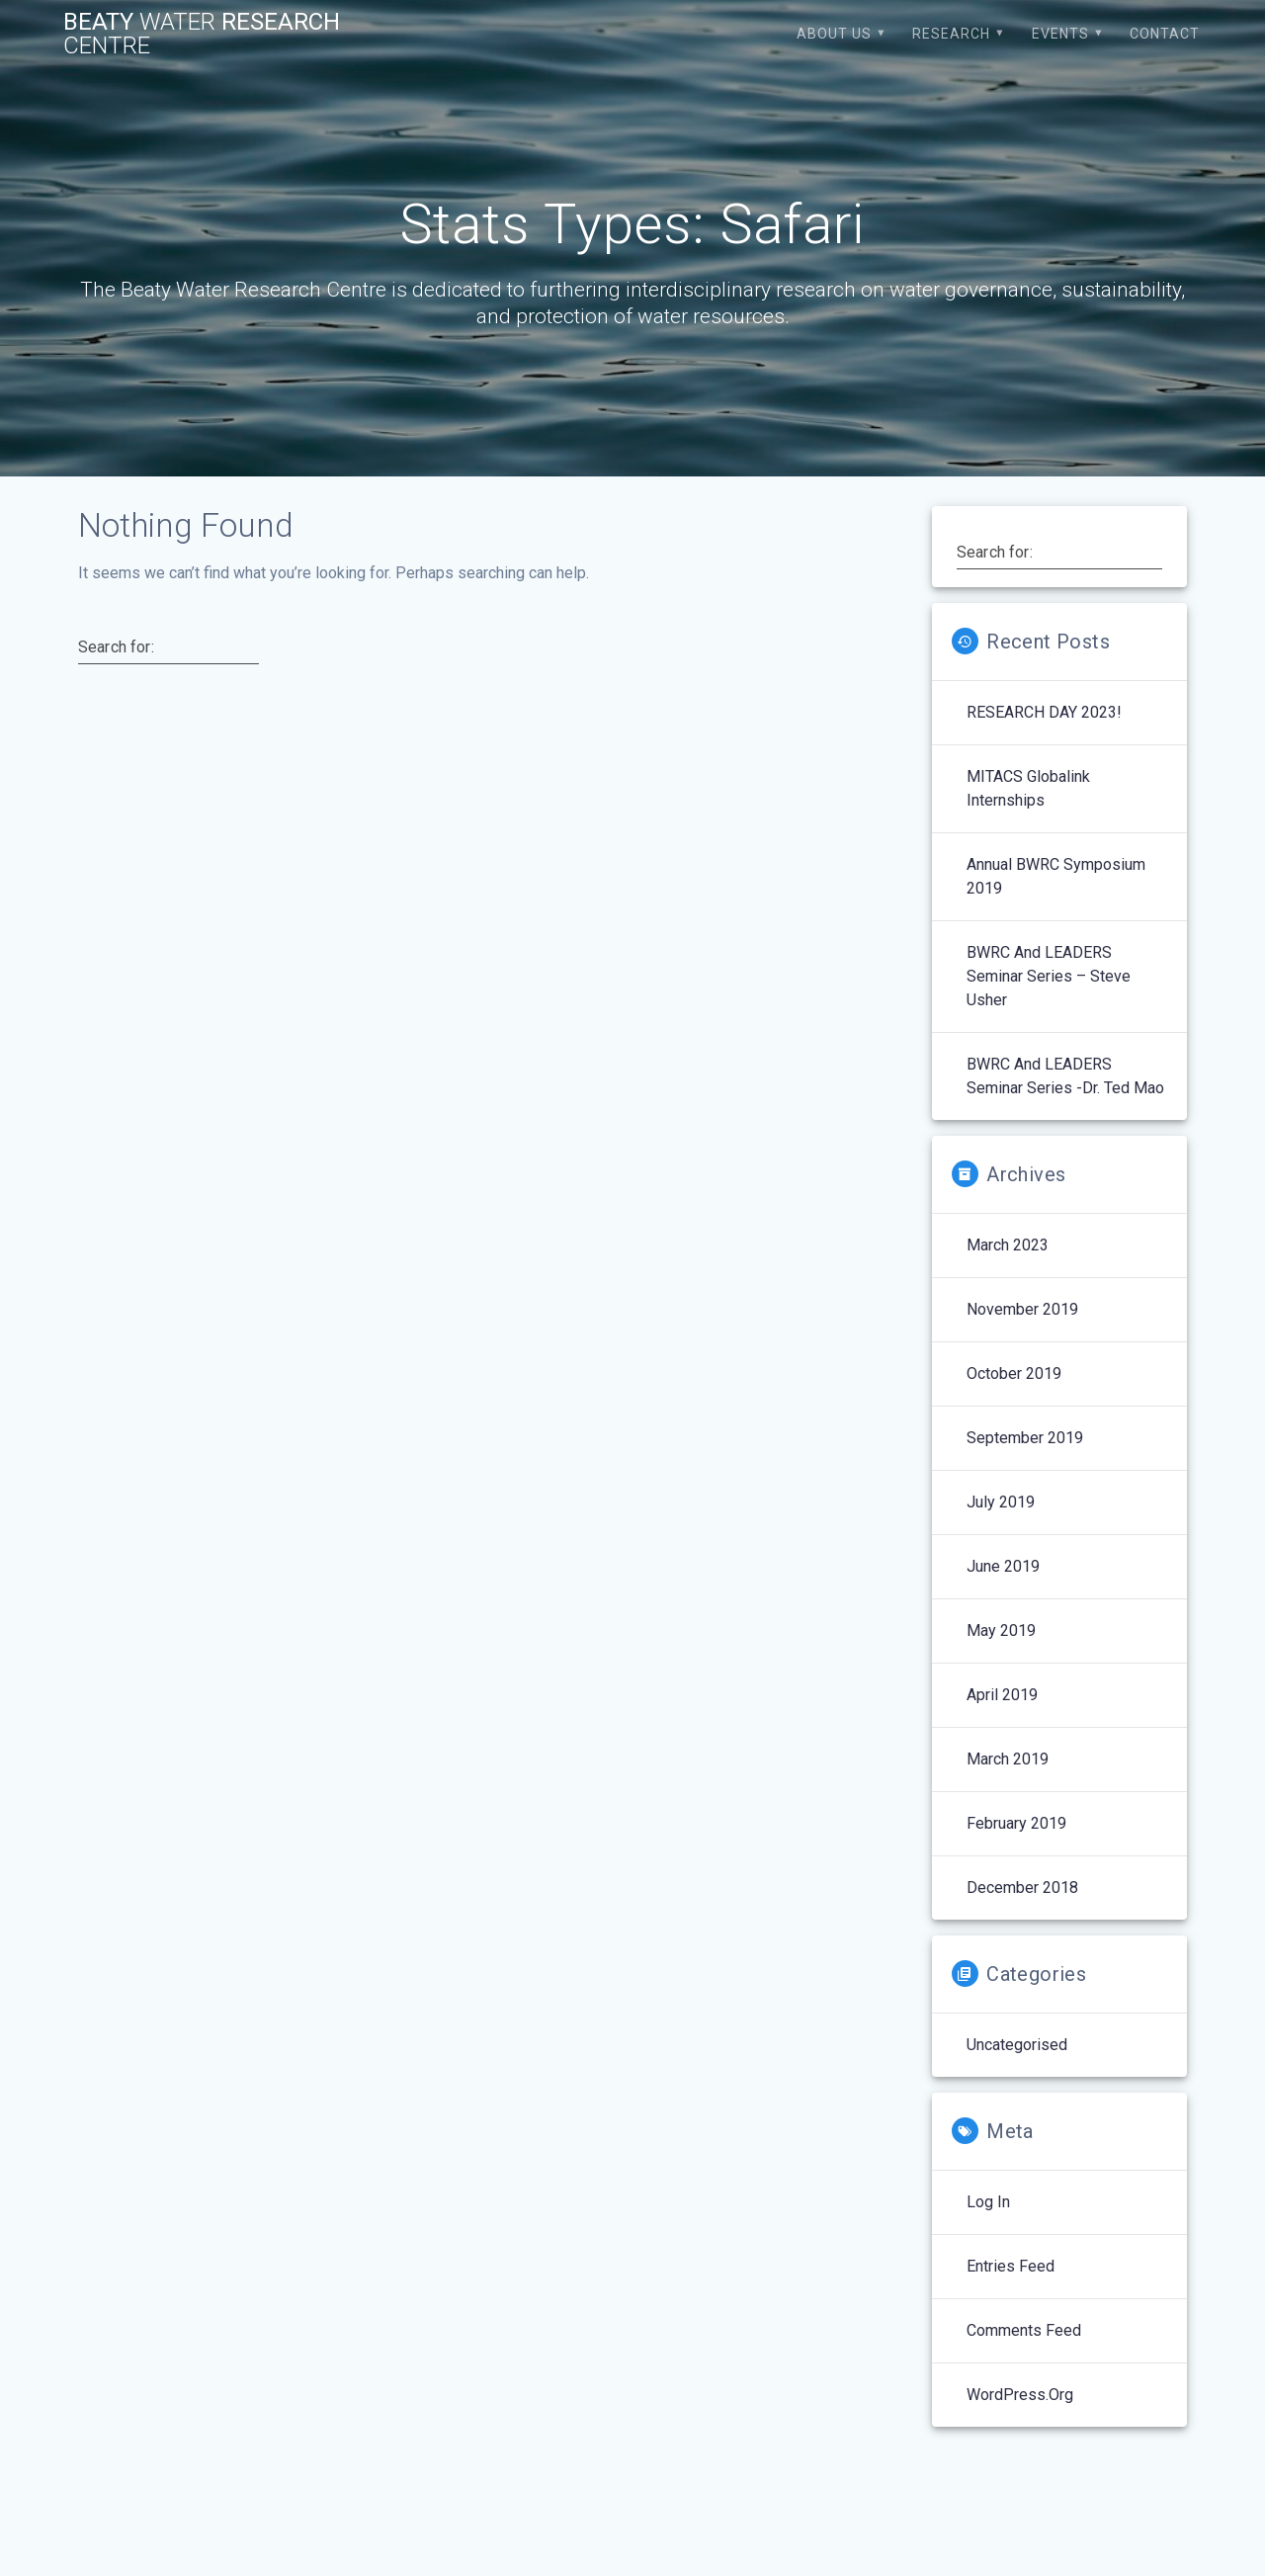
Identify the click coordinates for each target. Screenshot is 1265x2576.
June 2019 (1003, 1566)
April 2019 (1002, 1694)
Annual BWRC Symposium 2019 (1056, 876)
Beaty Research (201, 33)
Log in (988, 2201)
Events (1060, 34)
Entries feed (1010, 2266)
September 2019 (1025, 1437)
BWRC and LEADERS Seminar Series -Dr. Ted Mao (1065, 1076)
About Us (834, 34)
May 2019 (1001, 1630)
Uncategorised (1017, 2044)
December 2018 (1022, 1887)
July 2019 (1001, 1502)
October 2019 (1014, 1373)
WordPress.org (1020, 2394)
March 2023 (1008, 1245)
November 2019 (1022, 1309)
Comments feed (1024, 2330)
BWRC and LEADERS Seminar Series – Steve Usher (1049, 976)
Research (951, 34)
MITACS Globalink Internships (1028, 788)
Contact (1165, 34)
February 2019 (1016, 1823)
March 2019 (1008, 1759)
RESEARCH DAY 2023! (1044, 712)
